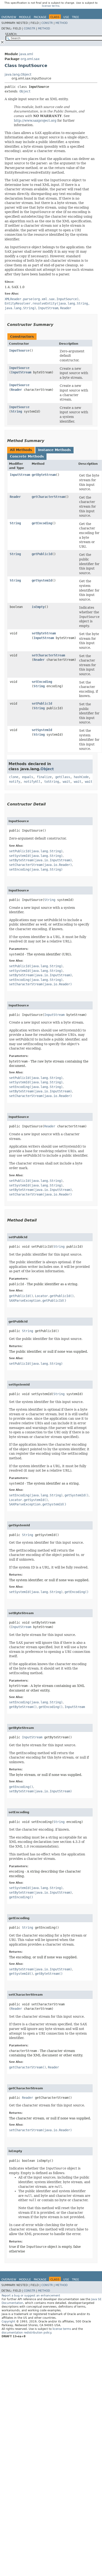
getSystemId (42, 580)
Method (62, 23)
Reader (16, 389)
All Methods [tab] (21, 450)
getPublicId (42, 554)
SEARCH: (11, 34)
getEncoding (42, 523)
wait (66, 781)
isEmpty (38, 607)
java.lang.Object (18, 74)
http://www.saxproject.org (35, 120)
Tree (75, 17)
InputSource (19, 350)
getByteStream (44, 475)
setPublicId (42, 703)
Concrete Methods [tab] (27, 456)
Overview (8, 17)
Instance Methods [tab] (54, 450)
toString (51, 781)
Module (25, 17)
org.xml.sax (30, 59)
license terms (50, 5)
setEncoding (42, 682)
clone (13, 777)
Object (25, 91)
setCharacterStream (48, 655)
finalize (44, 777)
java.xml (26, 54)
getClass (62, 777)
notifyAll (32, 781)
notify (14, 781)
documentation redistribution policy (26, 2332)
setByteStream (44, 633)
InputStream (21, 372)
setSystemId (42, 730)
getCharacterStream (48, 497)
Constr (47, 23)
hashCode (81, 777)
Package (40, 17)
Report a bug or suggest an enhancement (31, 2295)
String (16, 411)
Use (66, 17)
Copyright (8, 2321)
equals (27, 777)
